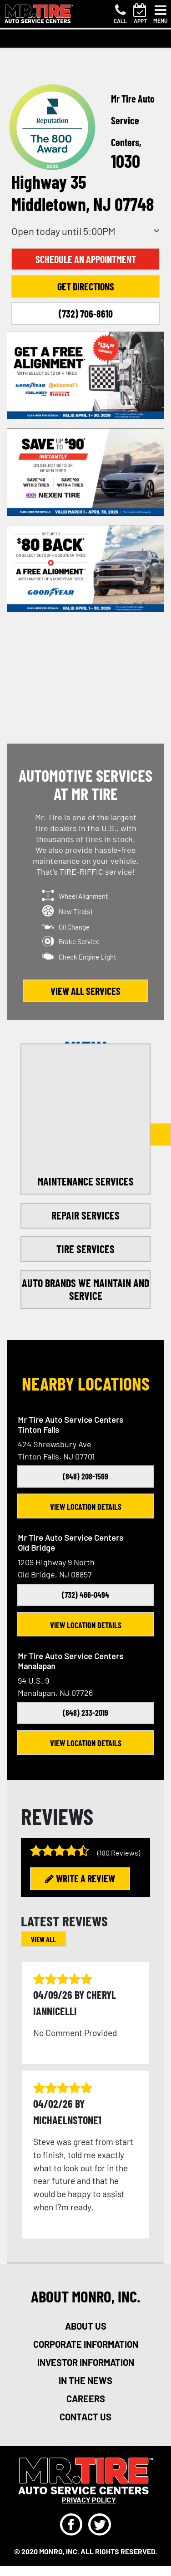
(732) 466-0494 (85, 1595)
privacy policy (89, 2499)
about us (85, 2326)
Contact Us (85, 2416)
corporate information (85, 2344)
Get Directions (85, 286)
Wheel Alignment (83, 896)
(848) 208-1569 (85, 1476)
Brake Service (79, 941)
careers (85, 2398)
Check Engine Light (87, 957)
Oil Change (74, 927)
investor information (85, 2362)
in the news (85, 2380)
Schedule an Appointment (85, 259)
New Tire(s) (75, 911)
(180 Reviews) (118, 1852)
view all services (85, 991)
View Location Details (85, 1507)
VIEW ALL (43, 1939)
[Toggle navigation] (160, 14)
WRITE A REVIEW (80, 1878)
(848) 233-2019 (85, 1713)
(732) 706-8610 (86, 313)
